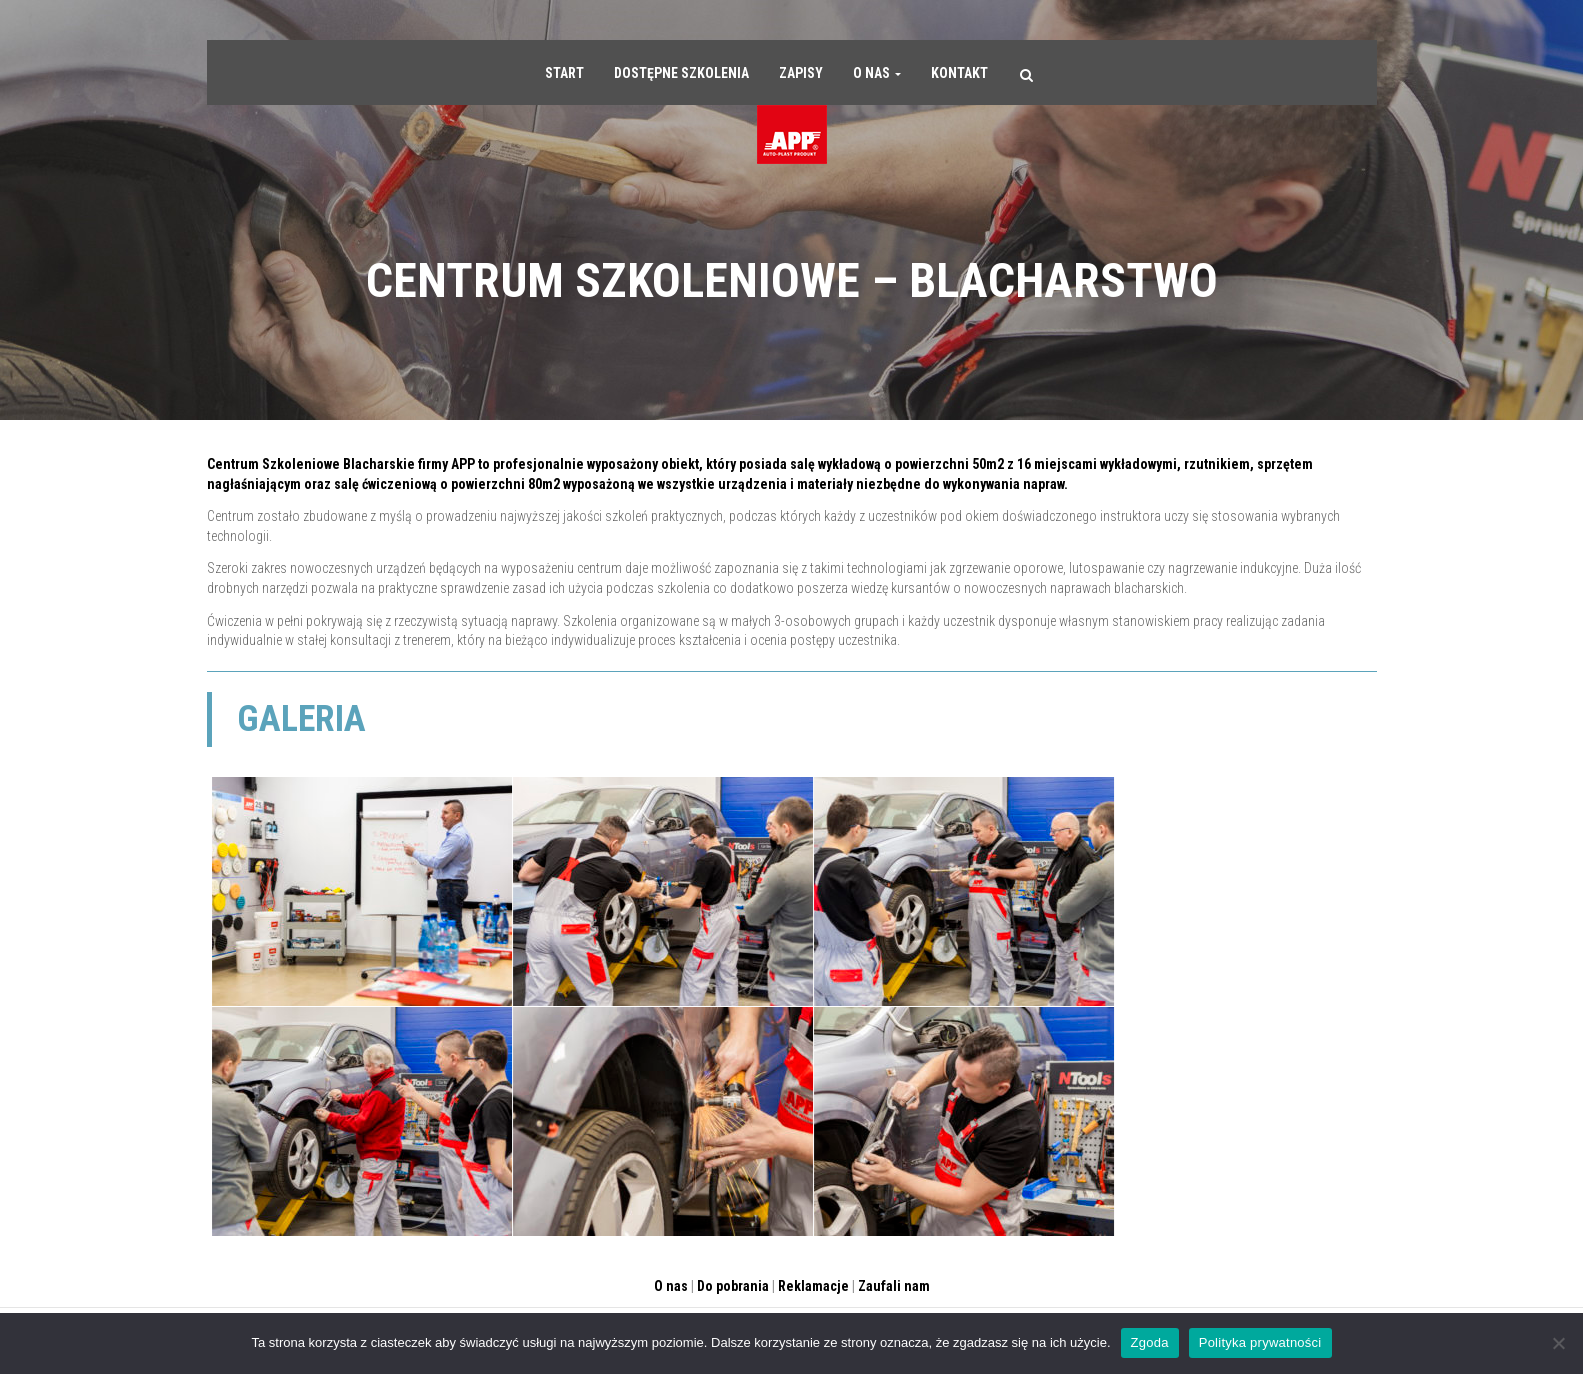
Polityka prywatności (1260, 1342)
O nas (877, 73)
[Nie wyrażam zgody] (1558, 1343)
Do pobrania (733, 1286)
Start (564, 73)
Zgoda (1150, 1342)
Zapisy (801, 73)
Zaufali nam (894, 1286)
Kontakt (959, 73)
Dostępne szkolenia (681, 73)
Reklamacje (813, 1286)
